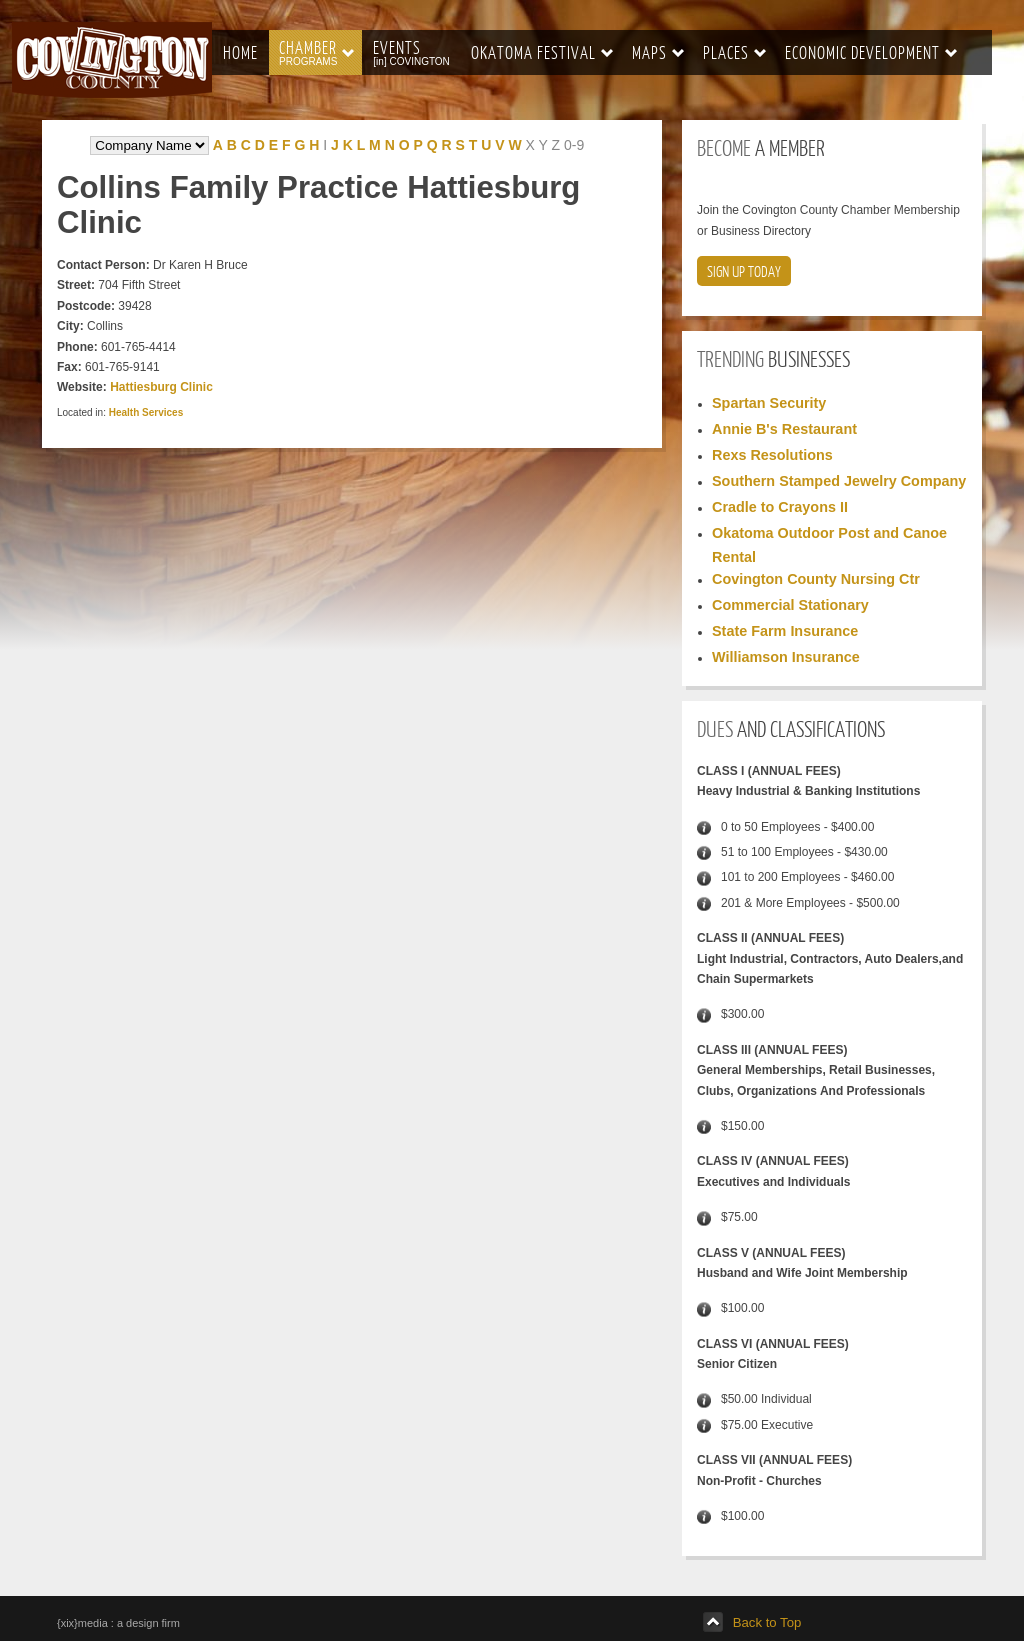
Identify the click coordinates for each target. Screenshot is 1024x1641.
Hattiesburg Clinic (161, 387)
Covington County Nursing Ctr (816, 579)
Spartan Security (769, 403)
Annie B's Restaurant (784, 429)
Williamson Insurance (786, 657)
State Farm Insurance (785, 631)
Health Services (146, 412)
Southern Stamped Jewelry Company (839, 481)
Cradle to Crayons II (780, 507)
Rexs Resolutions (772, 455)
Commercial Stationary (790, 605)
